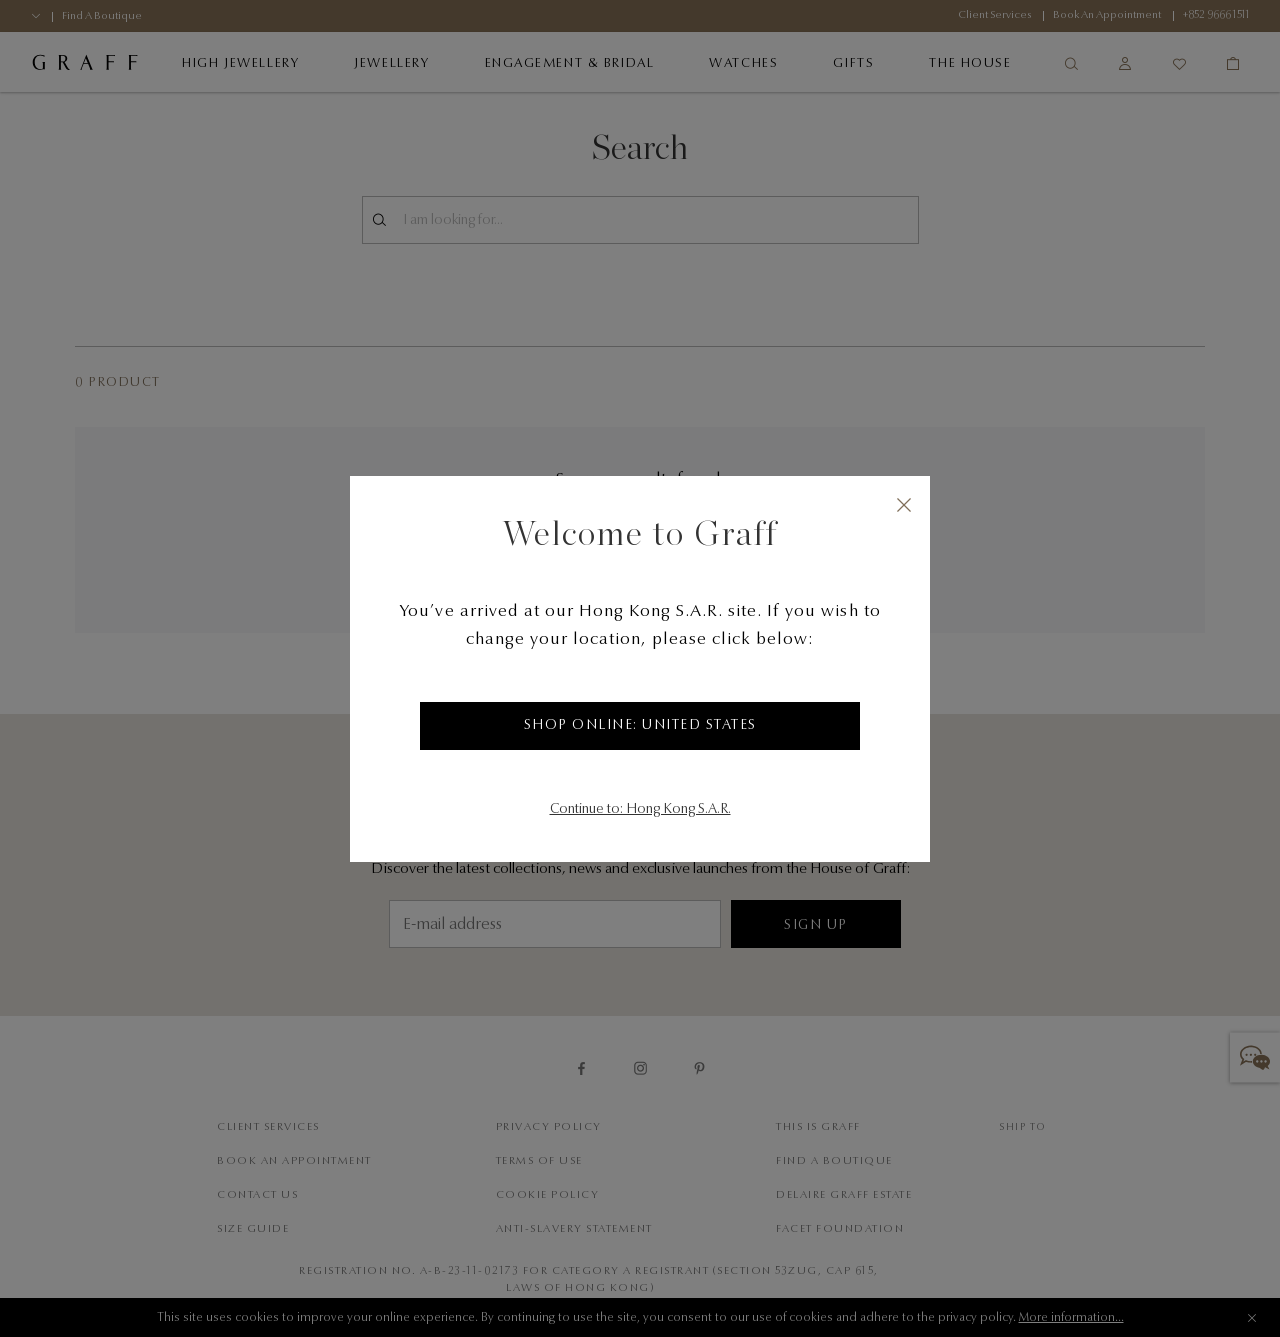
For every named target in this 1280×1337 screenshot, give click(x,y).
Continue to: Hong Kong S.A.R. (640, 810)
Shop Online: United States (640, 726)
